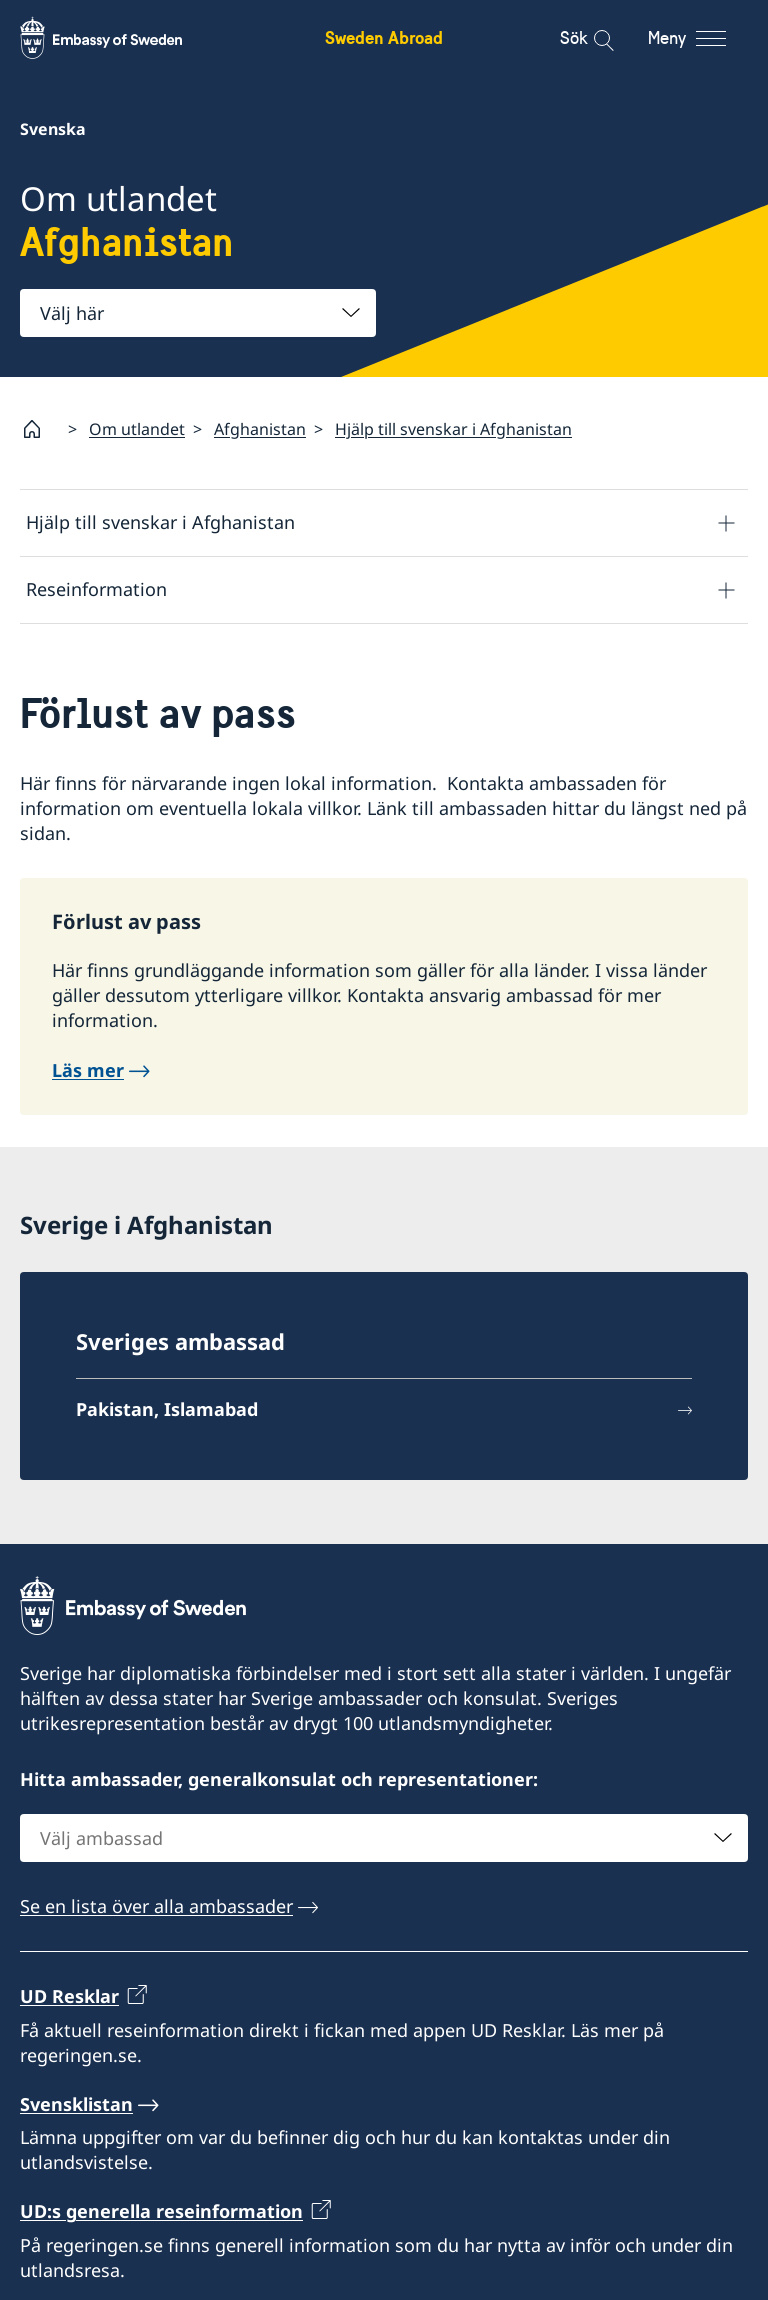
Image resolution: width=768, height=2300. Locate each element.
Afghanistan (260, 429)
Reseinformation (96, 589)
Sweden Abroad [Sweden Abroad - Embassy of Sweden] (384, 37)
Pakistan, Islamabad (167, 1409)
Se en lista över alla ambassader (156, 1906)
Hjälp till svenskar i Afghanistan (453, 429)
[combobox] (198, 313)
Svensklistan (76, 2104)
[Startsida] (40, 429)
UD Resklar (69, 1996)
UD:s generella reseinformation (161, 2211)
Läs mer (88, 1070)
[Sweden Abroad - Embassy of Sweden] (120, 38)
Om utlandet (137, 429)
